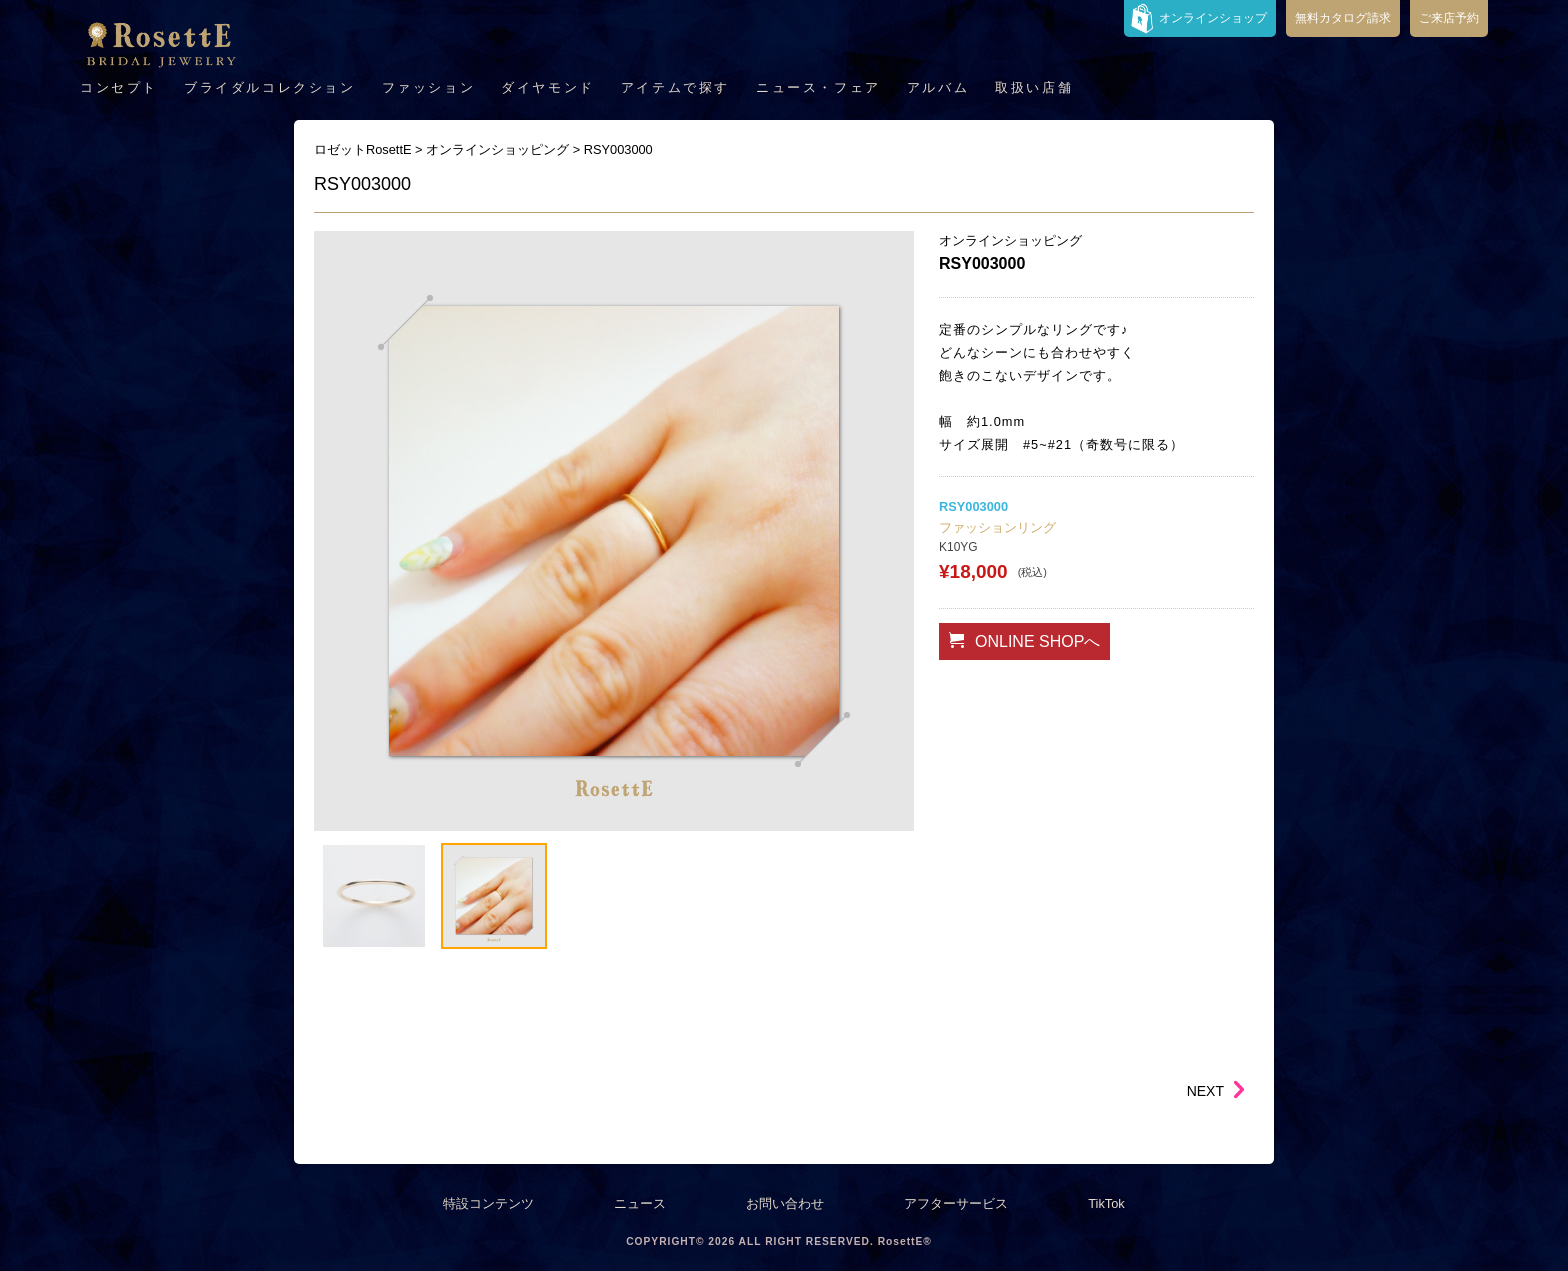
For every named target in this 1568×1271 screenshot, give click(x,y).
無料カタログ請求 (1343, 18)
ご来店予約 (1449, 18)
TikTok (1106, 1203)
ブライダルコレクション (270, 87)
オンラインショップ (1213, 18)
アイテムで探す (675, 87)
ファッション (429, 87)
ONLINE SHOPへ (1024, 641)
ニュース (640, 1203)
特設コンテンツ (488, 1203)
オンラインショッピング (1010, 240)
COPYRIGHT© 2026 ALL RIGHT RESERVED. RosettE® (779, 1241)
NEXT (1205, 1091)
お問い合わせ (785, 1203)
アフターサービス (956, 1203)
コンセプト (119, 87)
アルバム (938, 87)
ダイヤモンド (548, 87)
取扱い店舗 (1034, 87)
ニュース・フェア (818, 87)
